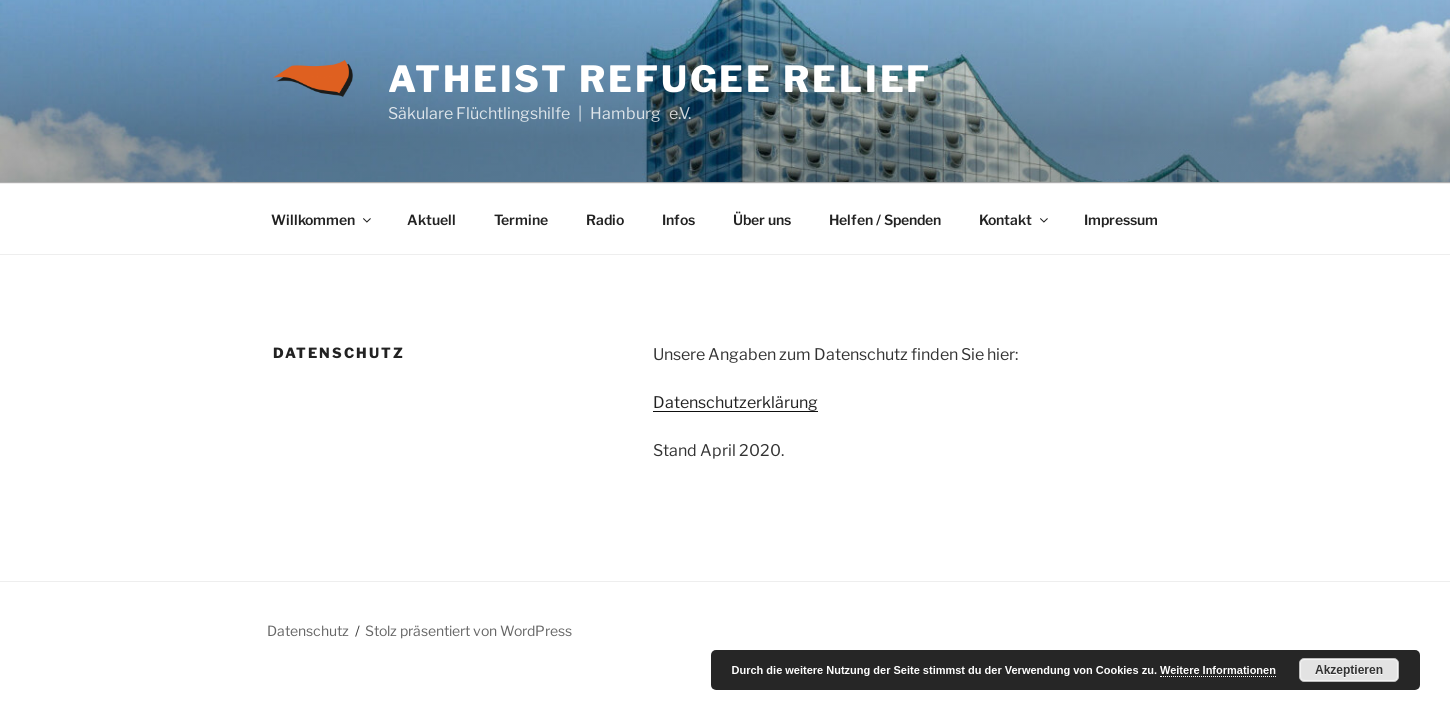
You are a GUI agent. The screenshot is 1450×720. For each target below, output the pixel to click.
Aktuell (431, 219)
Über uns (762, 219)
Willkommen (322, 219)
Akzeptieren (1349, 670)
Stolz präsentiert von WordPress (468, 630)
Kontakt (1015, 219)
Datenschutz (308, 630)
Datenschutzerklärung (735, 402)
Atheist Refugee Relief (660, 79)
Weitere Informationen (1218, 670)
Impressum (1121, 219)
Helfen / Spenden (885, 219)
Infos (678, 219)
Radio (605, 219)
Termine (521, 219)
